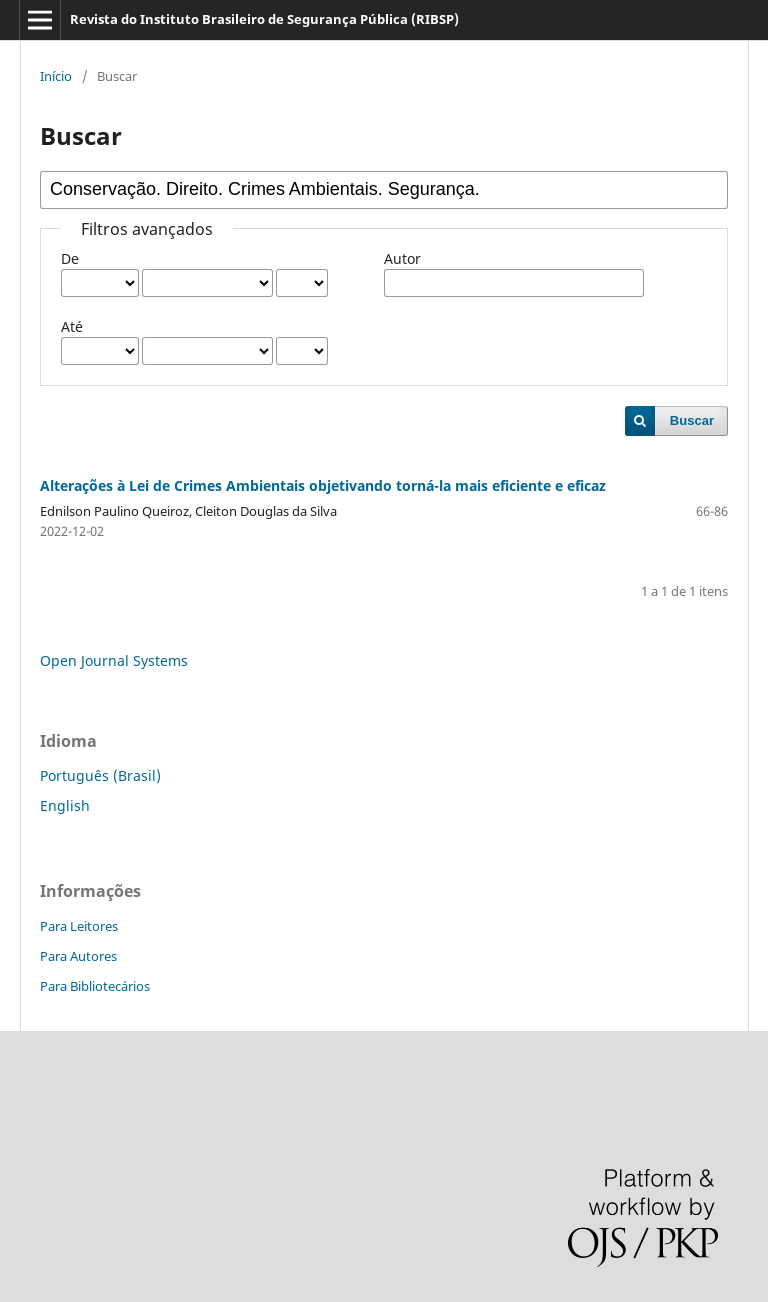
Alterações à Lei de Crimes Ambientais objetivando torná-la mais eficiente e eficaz (323, 485)
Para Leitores (79, 926)
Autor (402, 258)
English (65, 805)
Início (56, 76)
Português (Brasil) (100, 775)
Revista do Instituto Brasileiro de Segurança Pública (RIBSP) (264, 19)
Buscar (692, 420)
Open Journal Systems (114, 660)
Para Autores (78, 956)
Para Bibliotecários (95, 986)
